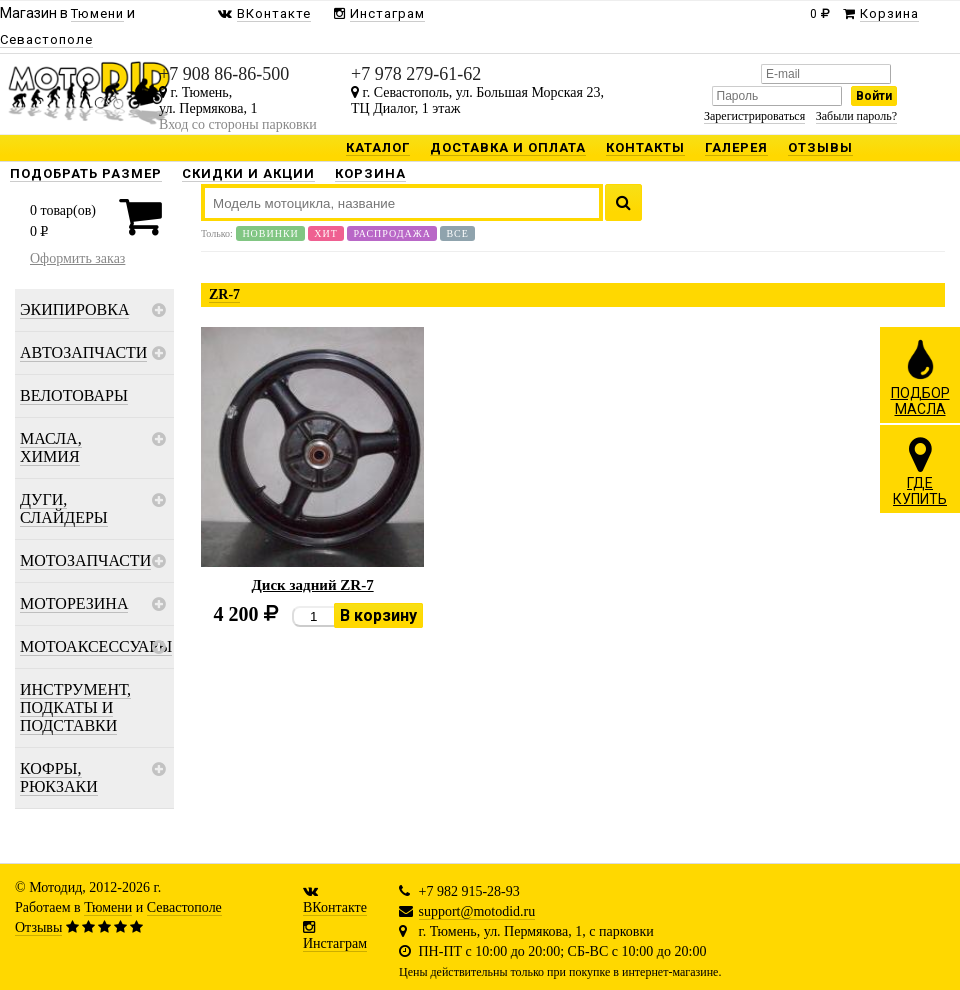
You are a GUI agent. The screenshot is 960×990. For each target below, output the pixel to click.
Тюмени (108, 907)
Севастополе (184, 907)
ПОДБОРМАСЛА (920, 377)
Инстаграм (335, 943)
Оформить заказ (77, 258)
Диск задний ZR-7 (313, 585)
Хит (326, 233)
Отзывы (38, 927)
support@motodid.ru (477, 911)
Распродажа (392, 233)
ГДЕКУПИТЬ (920, 471)
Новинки (270, 233)
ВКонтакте (335, 907)
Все (457, 233)
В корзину (378, 615)
